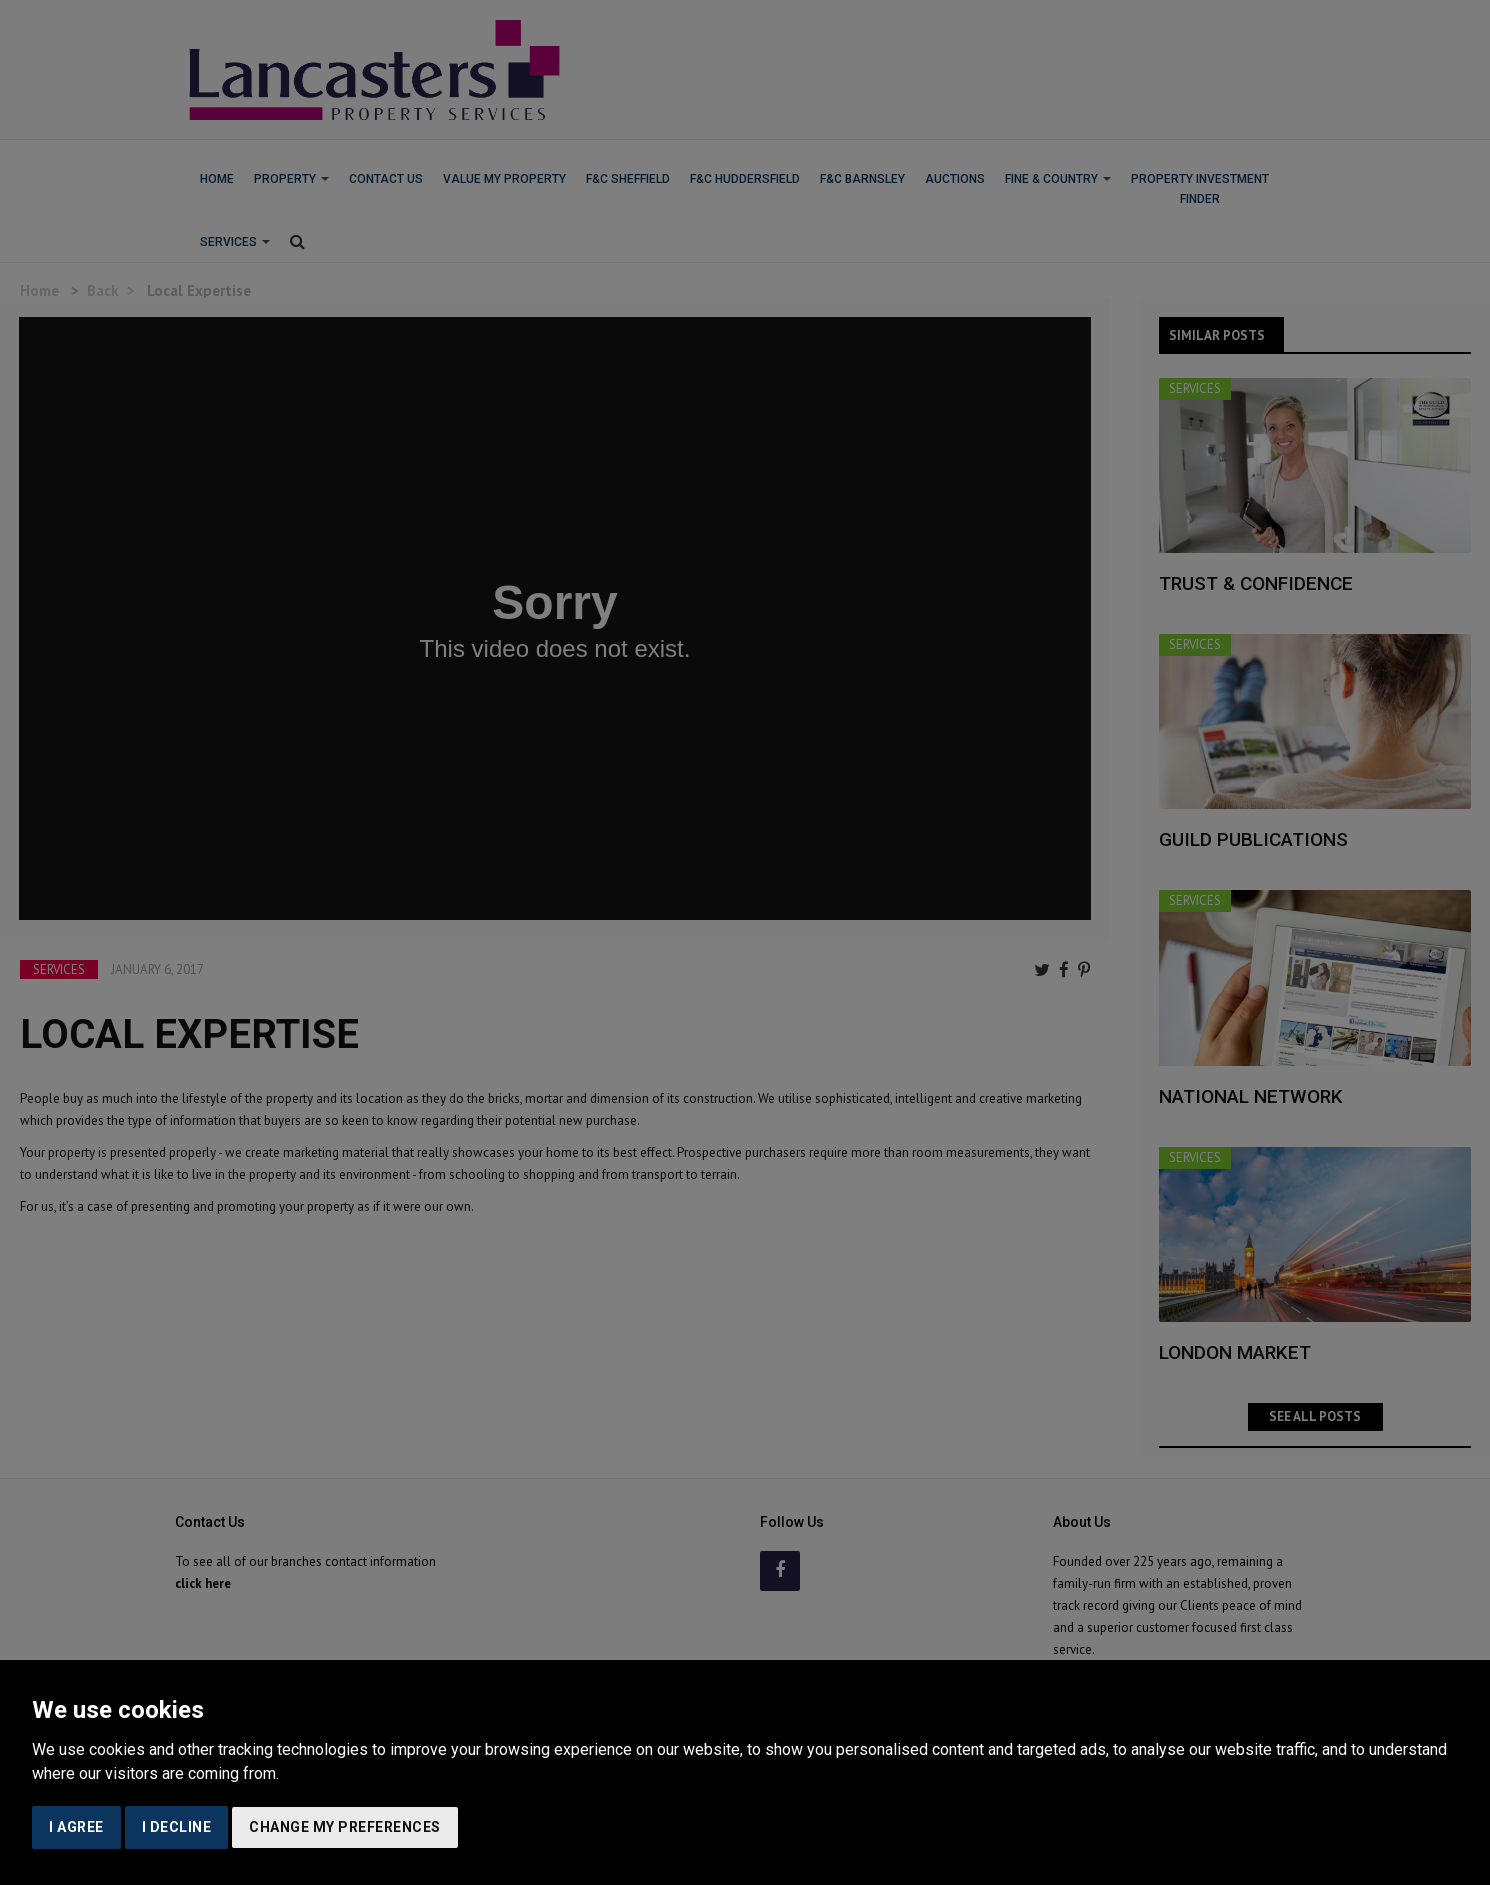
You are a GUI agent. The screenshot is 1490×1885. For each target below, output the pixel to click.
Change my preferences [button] (345, 1827)
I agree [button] (76, 1827)
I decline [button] (177, 1827)
